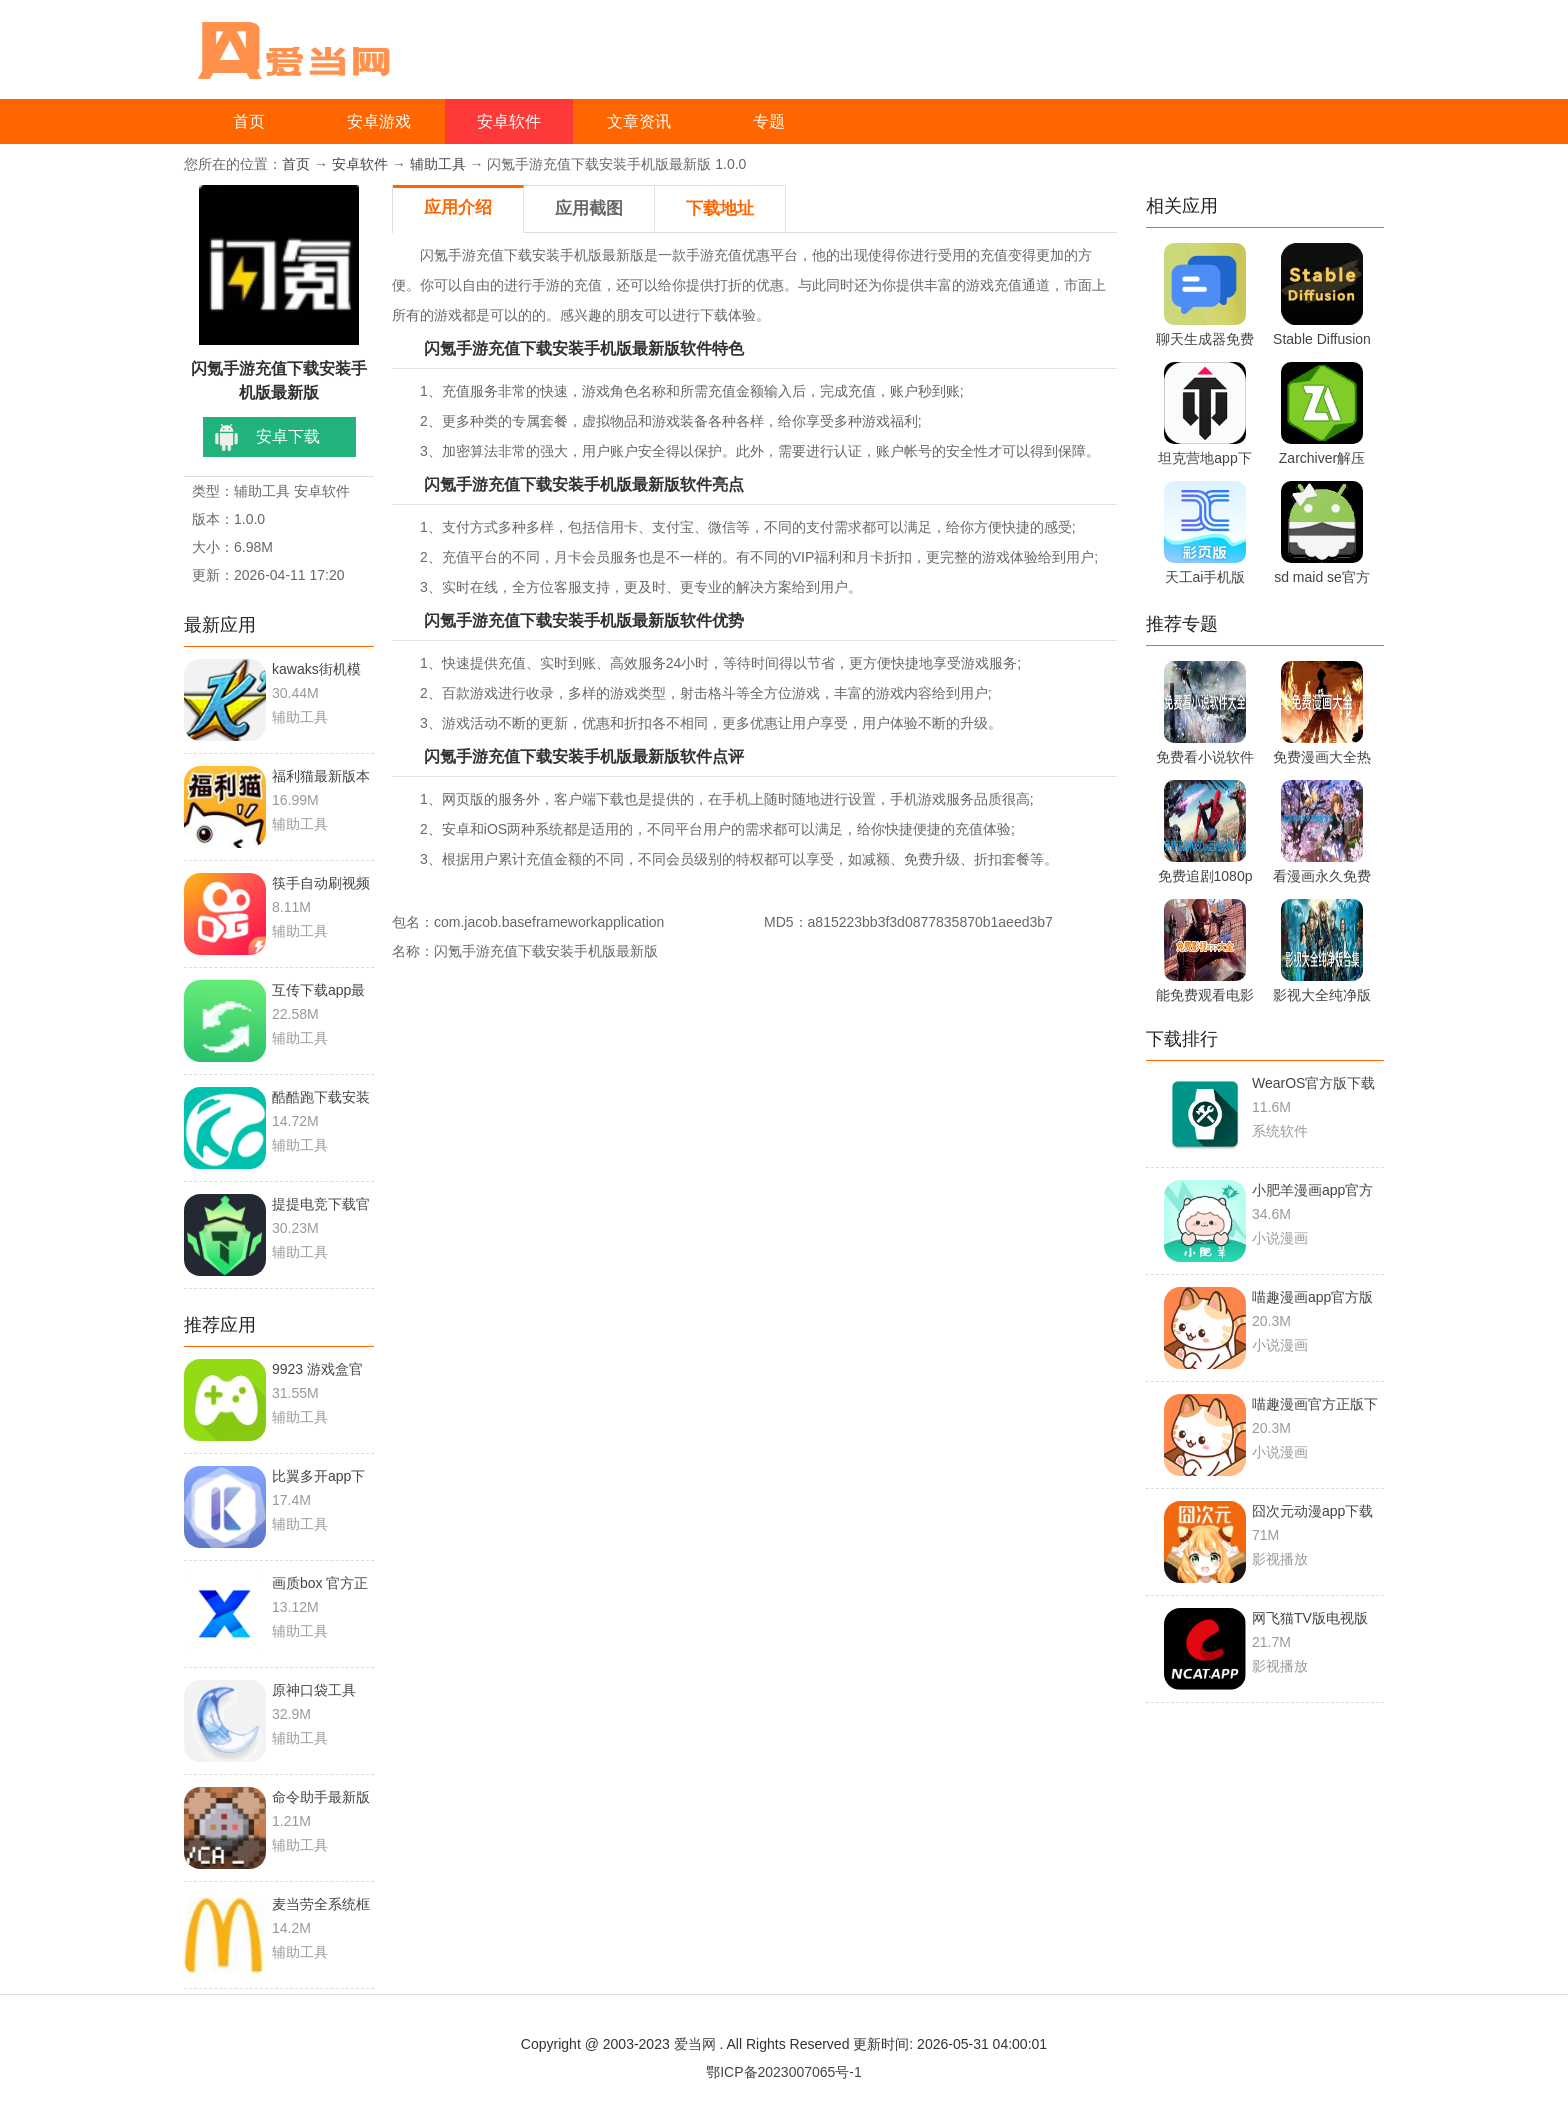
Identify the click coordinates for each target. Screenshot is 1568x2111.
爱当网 (695, 2044)
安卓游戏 (379, 121)
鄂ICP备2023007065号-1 (784, 2072)
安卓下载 (288, 436)
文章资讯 (639, 121)
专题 (769, 121)
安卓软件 (509, 121)
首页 (249, 121)
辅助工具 (438, 164)
